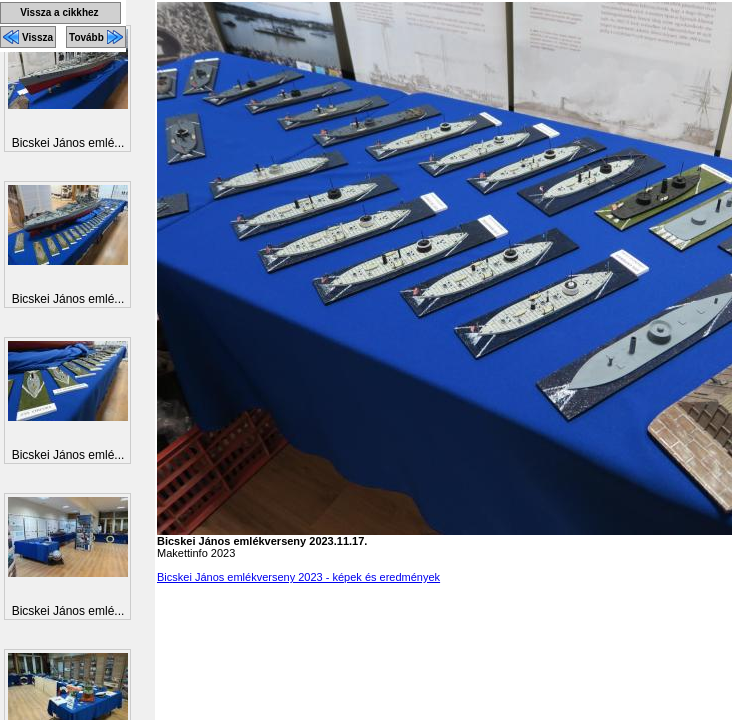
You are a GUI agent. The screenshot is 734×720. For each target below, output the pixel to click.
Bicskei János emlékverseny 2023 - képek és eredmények (298, 577)
